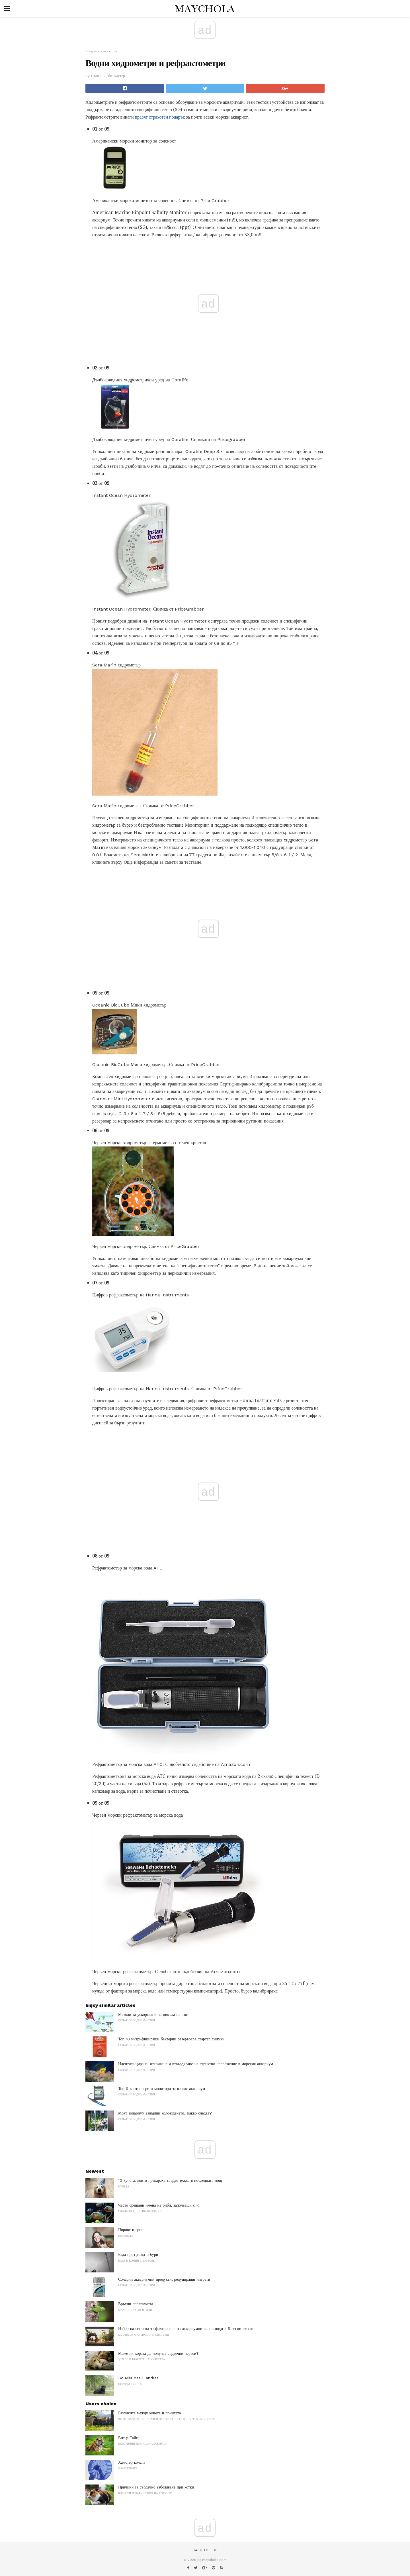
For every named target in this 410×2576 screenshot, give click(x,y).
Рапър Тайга (128, 2437)
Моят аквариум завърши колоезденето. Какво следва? (165, 2113)
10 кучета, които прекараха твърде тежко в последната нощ (170, 2180)
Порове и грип (131, 2229)
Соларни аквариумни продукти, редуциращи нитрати (164, 2279)
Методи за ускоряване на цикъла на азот (153, 2014)
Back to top (205, 2550)
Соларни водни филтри (101, 51)
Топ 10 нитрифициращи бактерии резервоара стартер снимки (171, 2039)
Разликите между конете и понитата (149, 2413)
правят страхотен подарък (160, 117)
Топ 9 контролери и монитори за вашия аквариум (161, 2088)
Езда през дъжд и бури (138, 2254)
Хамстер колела (131, 2462)
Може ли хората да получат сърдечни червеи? (158, 2353)
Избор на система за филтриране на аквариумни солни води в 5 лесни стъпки (186, 2328)
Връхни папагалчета (135, 2303)
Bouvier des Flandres (138, 2378)
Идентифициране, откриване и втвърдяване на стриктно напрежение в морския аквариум (195, 2063)
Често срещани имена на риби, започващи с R (158, 2205)
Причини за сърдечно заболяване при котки (156, 2487)
